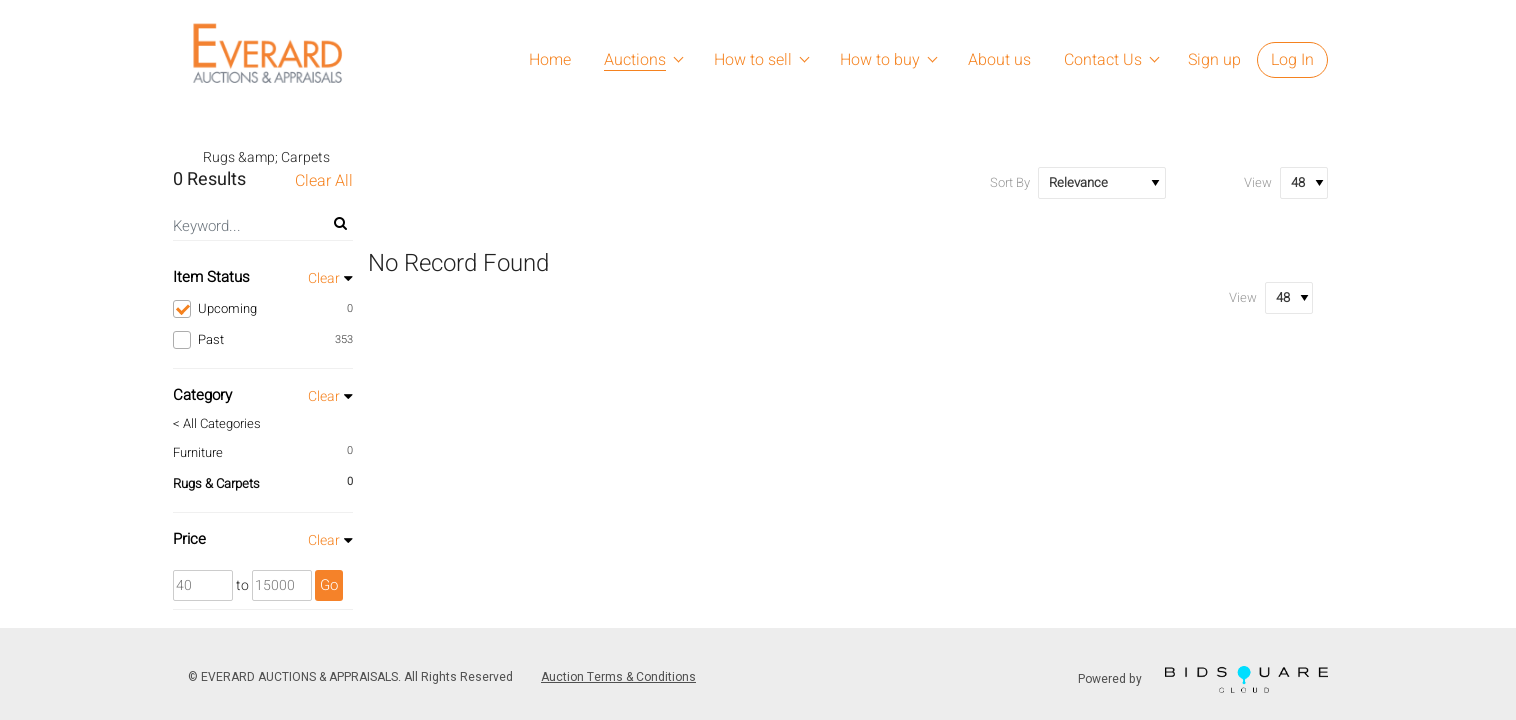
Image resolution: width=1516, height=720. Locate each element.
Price (189, 539)
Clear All (324, 181)
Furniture (198, 452)
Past (263, 340)
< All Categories (217, 424)
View (1258, 182)
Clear (324, 278)
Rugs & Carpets (216, 483)
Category (202, 395)
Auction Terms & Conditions (618, 677)
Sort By (1010, 182)
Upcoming (263, 309)
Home (550, 60)
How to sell (753, 60)
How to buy (880, 60)
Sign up (1214, 60)
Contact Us (1103, 60)
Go (329, 585)
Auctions (635, 60)
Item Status (211, 277)
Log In (1292, 60)
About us (999, 60)
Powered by (1203, 679)
